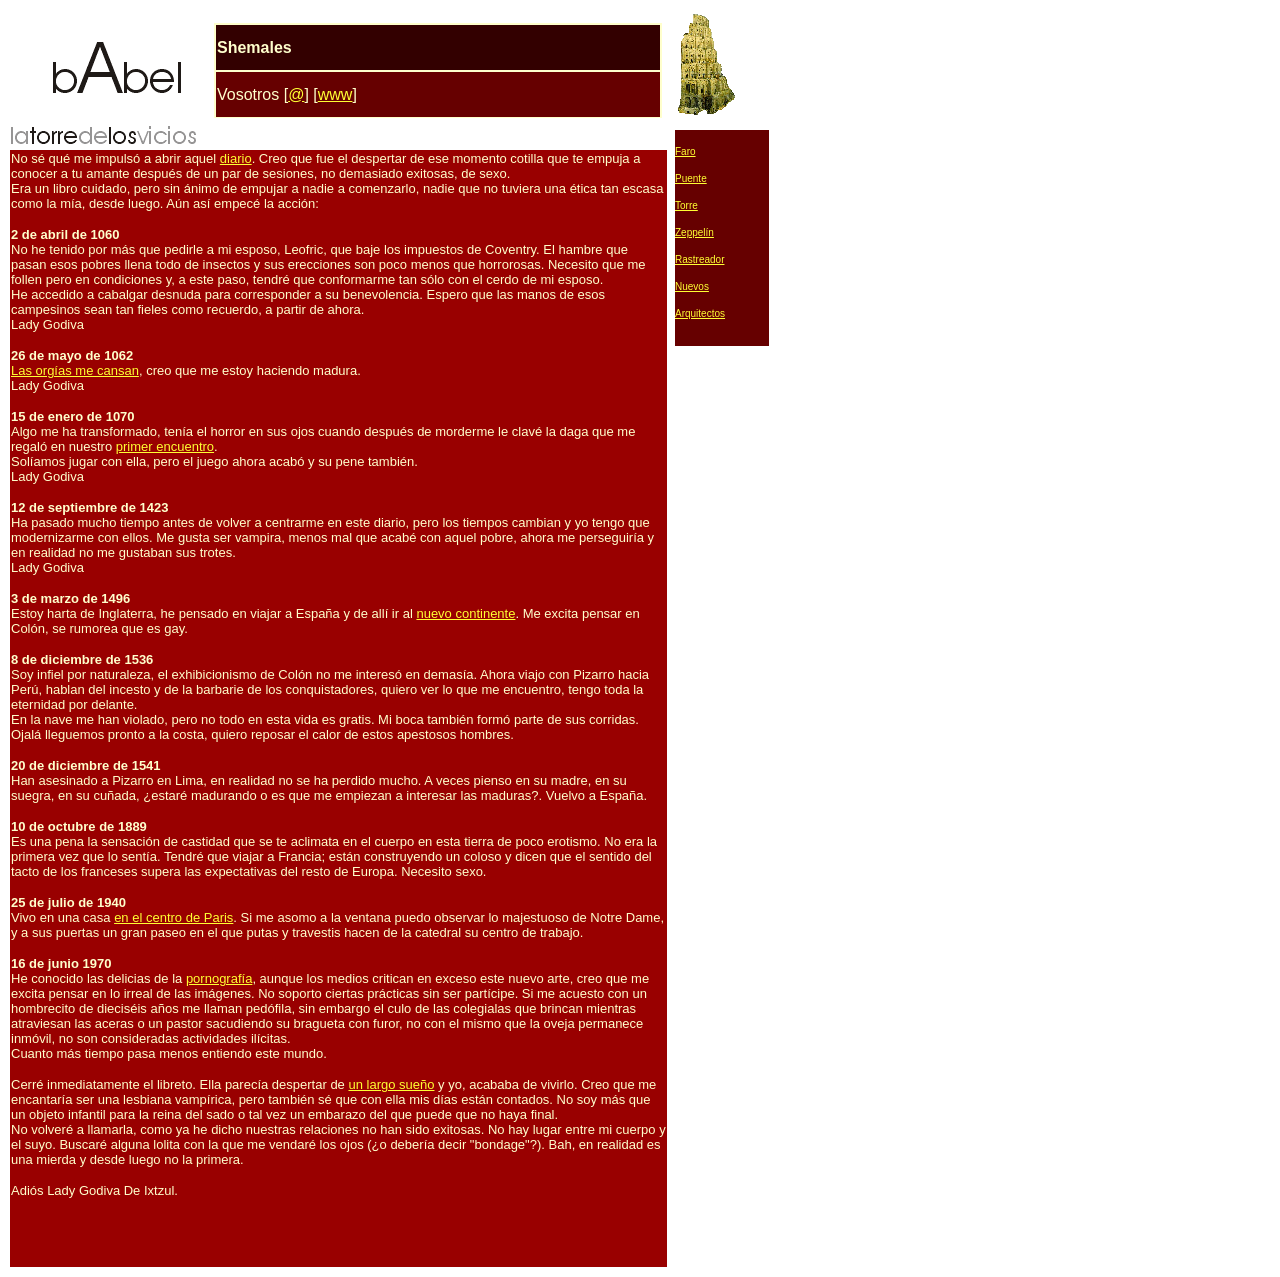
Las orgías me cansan (75, 370)
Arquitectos (700, 313)
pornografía (219, 978)
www (335, 94)
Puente (691, 178)
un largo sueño (391, 1084)
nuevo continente (465, 613)
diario (236, 158)
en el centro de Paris (173, 917)
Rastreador (699, 259)
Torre (686, 205)
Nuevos (692, 286)
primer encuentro (165, 446)
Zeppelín (694, 232)
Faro (685, 151)
